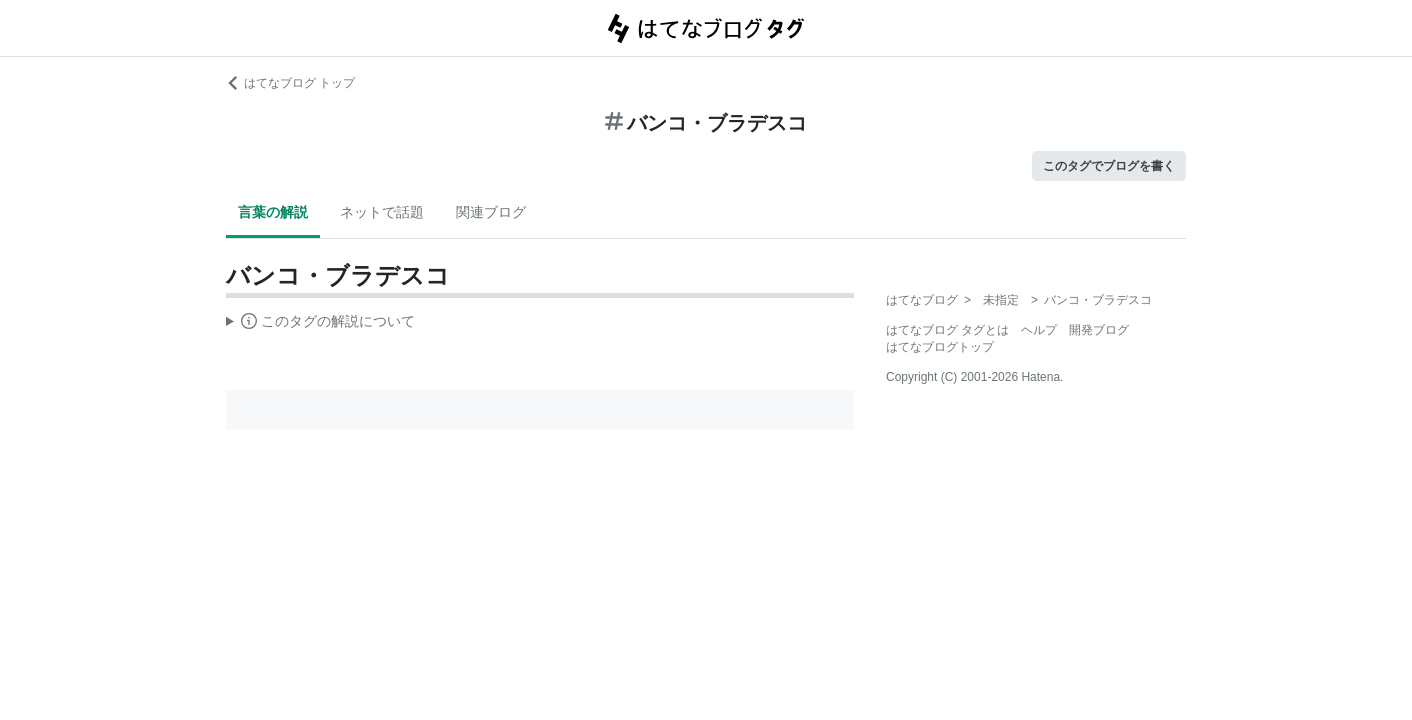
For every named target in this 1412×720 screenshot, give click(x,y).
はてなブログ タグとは (947, 330)
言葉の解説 (273, 212)
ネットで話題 (382, 212)
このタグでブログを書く (1109, 166)
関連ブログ (491, 212)
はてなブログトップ (940, 347)
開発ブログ (1099, 330)
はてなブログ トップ (290, 83)
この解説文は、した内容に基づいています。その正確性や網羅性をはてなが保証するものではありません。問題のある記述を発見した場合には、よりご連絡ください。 (320, 324)
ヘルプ (1039, 330)
